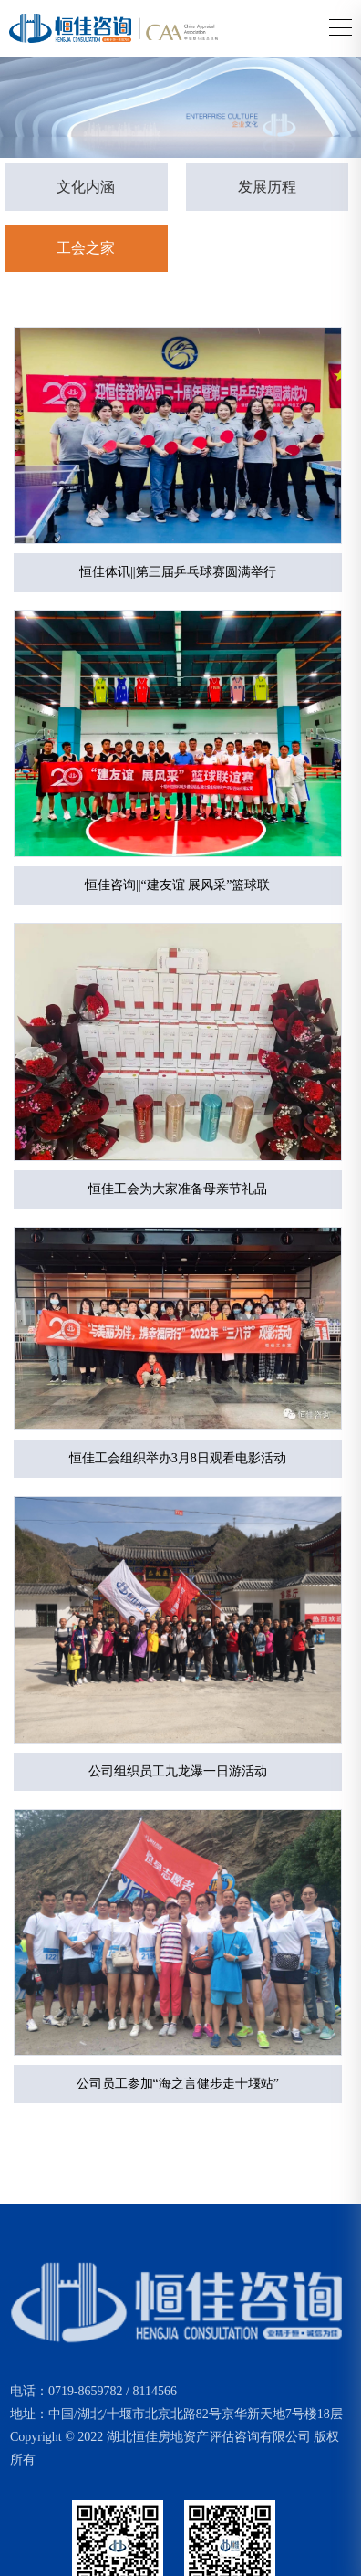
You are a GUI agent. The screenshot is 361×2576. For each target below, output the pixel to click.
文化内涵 (86, 186)
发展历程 (267, 186)
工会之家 (86, 248)
